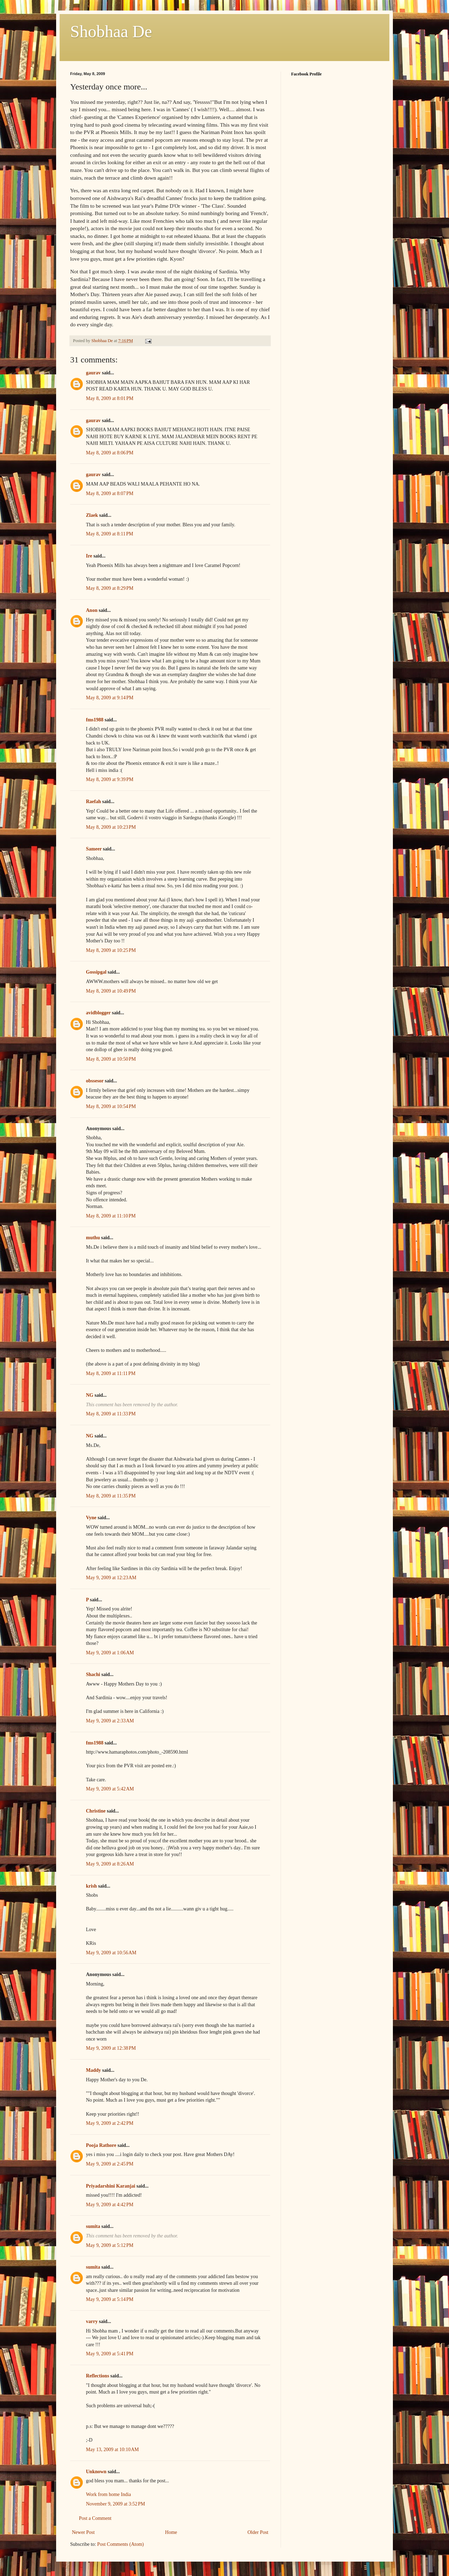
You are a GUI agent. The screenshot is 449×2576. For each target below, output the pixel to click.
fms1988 (94, 719)
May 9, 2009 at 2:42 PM (109, 2123)
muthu (93, 1237)
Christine (96, 1811)
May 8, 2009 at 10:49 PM (111, 991)
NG (89, 1395)
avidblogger (98, 1012)
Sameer (94, 849)
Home (171, 2532)
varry (92, 2321)
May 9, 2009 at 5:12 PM (109, 2245)
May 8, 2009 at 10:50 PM (111, 1059)
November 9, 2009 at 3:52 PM (115, 2504)
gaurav (93, 372)
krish (91, 1886)
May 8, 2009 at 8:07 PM (109, 493)
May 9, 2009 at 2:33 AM (110, 1720)
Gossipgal (96, 972)
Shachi (93, 1674)
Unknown (96, 2471)
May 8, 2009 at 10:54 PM (111, 1106)
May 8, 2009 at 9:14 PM (109, 697)
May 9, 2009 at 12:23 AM (111, 1577)
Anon (92, 610)
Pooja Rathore (101, 2145)
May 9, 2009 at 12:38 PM (111, 2048)
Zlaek (92, 515)
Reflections (97, 2375)
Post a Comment (95, 2518)
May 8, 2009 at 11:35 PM (111, 1496)
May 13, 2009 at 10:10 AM (112, 2449)
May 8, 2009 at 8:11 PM (109, 533)
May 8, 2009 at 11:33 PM (111, 1413)
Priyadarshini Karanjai (110, 2186)
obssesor (94, 1080)
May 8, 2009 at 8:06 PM (109, 452)
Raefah (93, 801)
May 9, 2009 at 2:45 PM (109, 2164)
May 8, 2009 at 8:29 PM (109, 588)
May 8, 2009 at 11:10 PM (111, 1216)
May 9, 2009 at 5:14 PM (109, 2299)
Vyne (91, 1517)
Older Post (258, 2532)
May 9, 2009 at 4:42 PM (109, 2204)
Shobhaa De (111, 31)
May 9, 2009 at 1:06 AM (110, 1652)
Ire (89, 556)
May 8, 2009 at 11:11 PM (110, 1373)
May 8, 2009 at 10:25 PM (111, 950)
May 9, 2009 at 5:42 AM (110, 1788)
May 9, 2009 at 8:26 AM (110, 1864)
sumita (93, 2226)
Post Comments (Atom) (120, 2544)
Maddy (93, 2070)
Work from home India (108, 2494)
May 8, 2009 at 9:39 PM (109, 779)
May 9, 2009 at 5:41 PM (109, 2353)
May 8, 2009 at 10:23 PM (111, 827)
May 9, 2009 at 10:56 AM (111, 1952)
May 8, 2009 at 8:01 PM (109, 398)
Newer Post (83, 2532)
